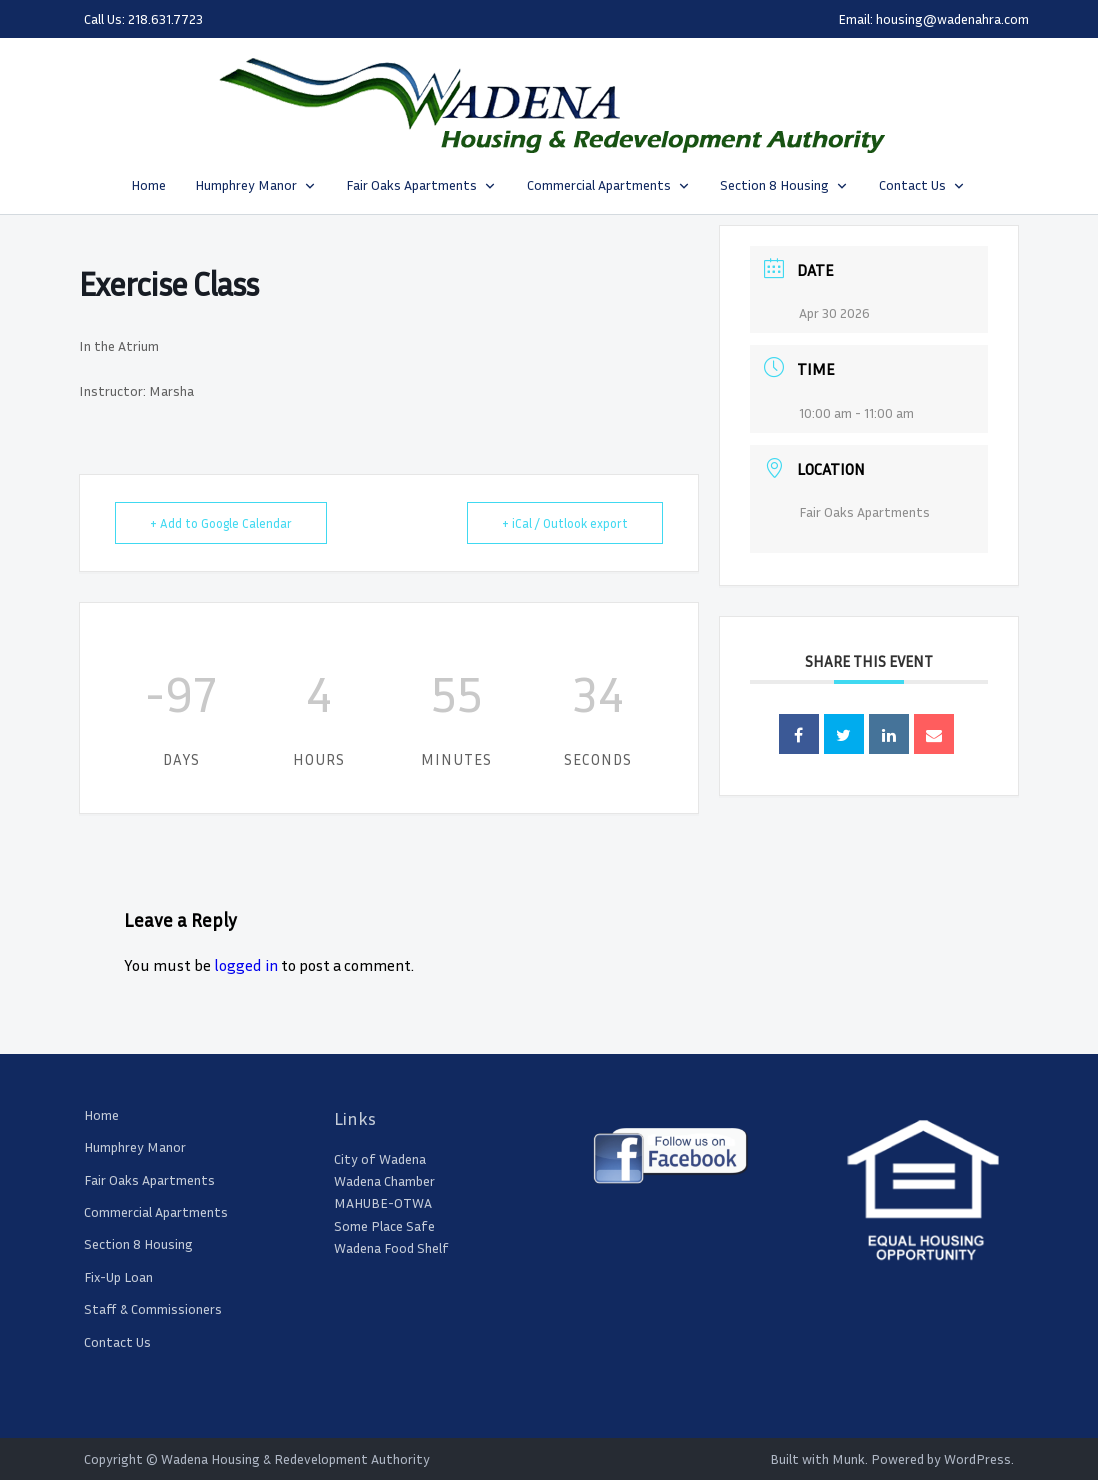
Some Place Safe (384, 1225)
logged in (246, 965)
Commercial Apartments (599, 184)
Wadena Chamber (384, 1180)
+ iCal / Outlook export (565, 523)
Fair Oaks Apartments (411, 184)
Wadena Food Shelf (391, 1247)
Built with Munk (817, 1458)
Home (148, 184)
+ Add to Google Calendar (221, 523)
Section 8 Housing (774, 184)
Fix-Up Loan (118, 1276)
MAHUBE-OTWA (383, 1202)
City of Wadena (380, 1158)
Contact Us (912, 184)
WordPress (977, 1458)
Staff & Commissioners (153, 1308)
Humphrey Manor (246, 184)
